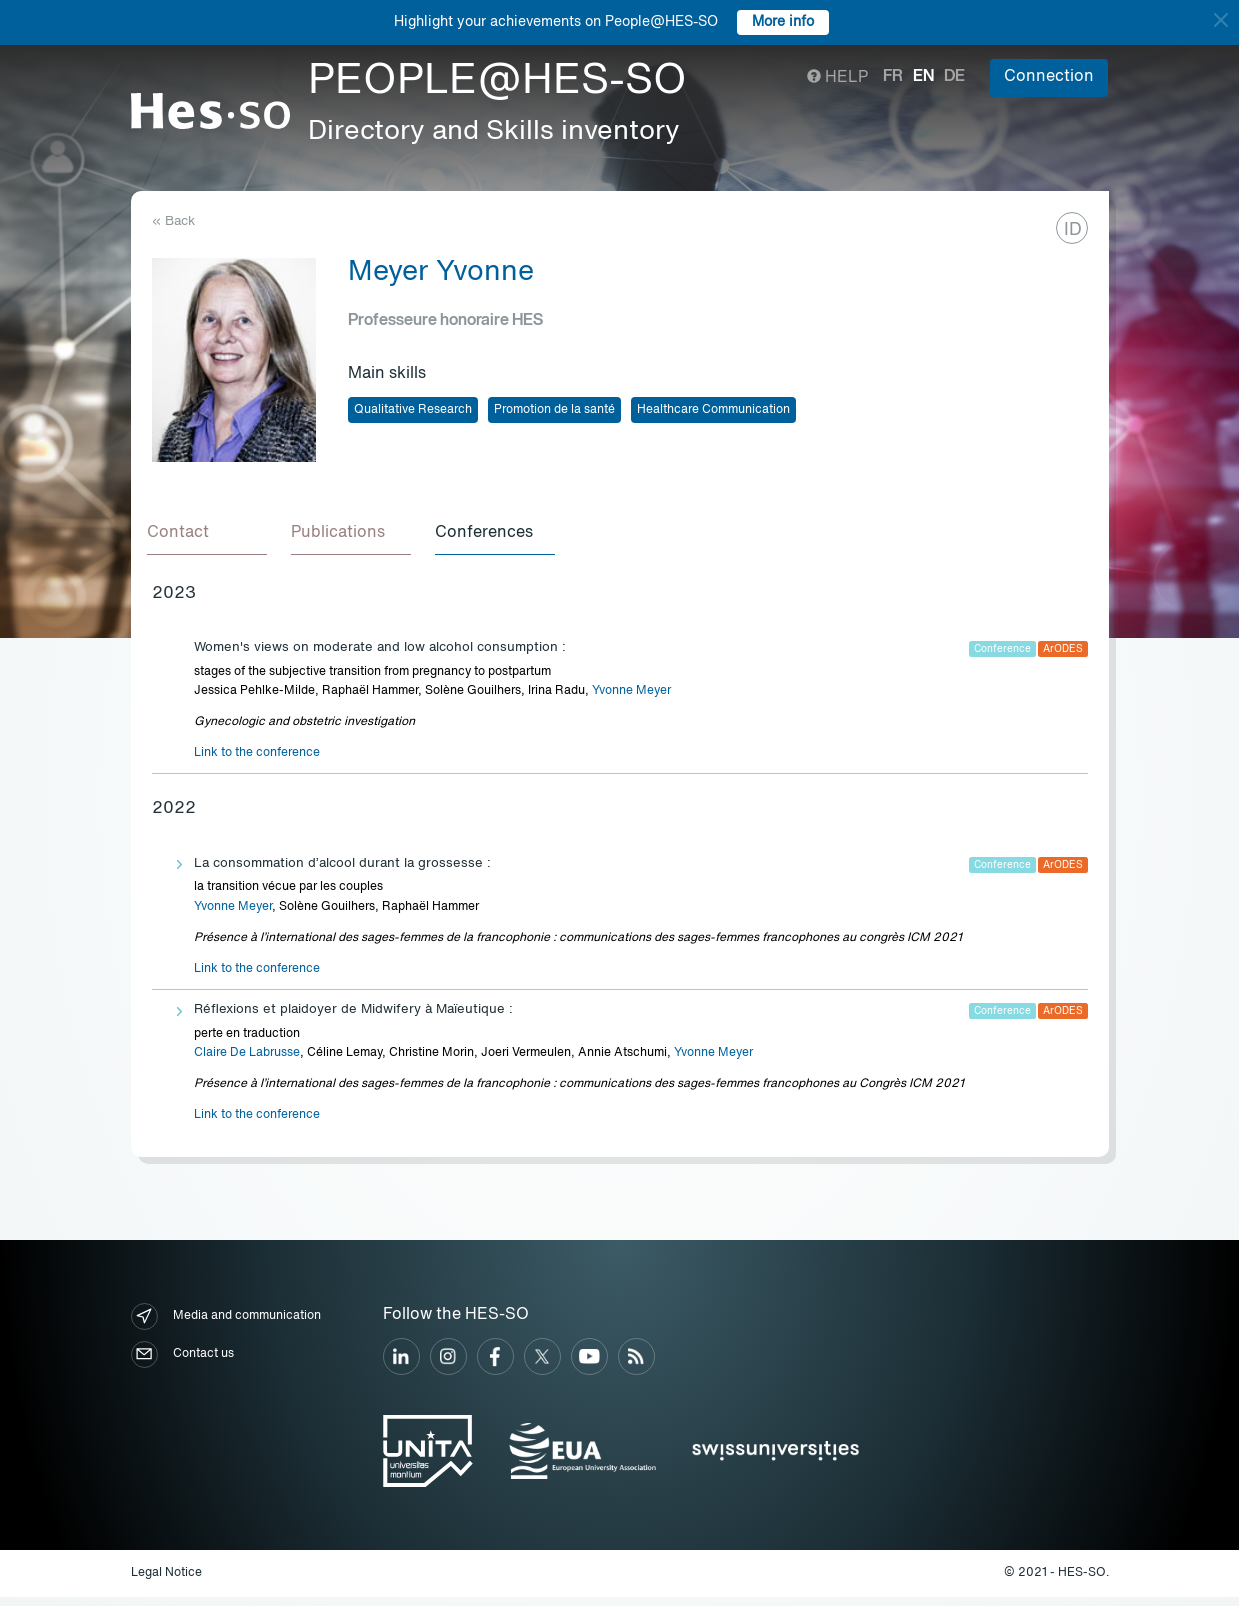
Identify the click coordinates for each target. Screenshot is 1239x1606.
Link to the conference (257, 761)
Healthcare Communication (713, 410)
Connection (1049, 77)
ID (1073, 230)
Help (837, 78)
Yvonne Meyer (631, 699)
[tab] (212, 538)
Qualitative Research (413, 410)
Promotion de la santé (554, 410)
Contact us (182, 1362)
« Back (173, 221)
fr (893, 77)
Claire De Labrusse (247, 1061)
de (954, 77)
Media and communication (226, 1324)
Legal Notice (166, 1581)
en (923, 77)
